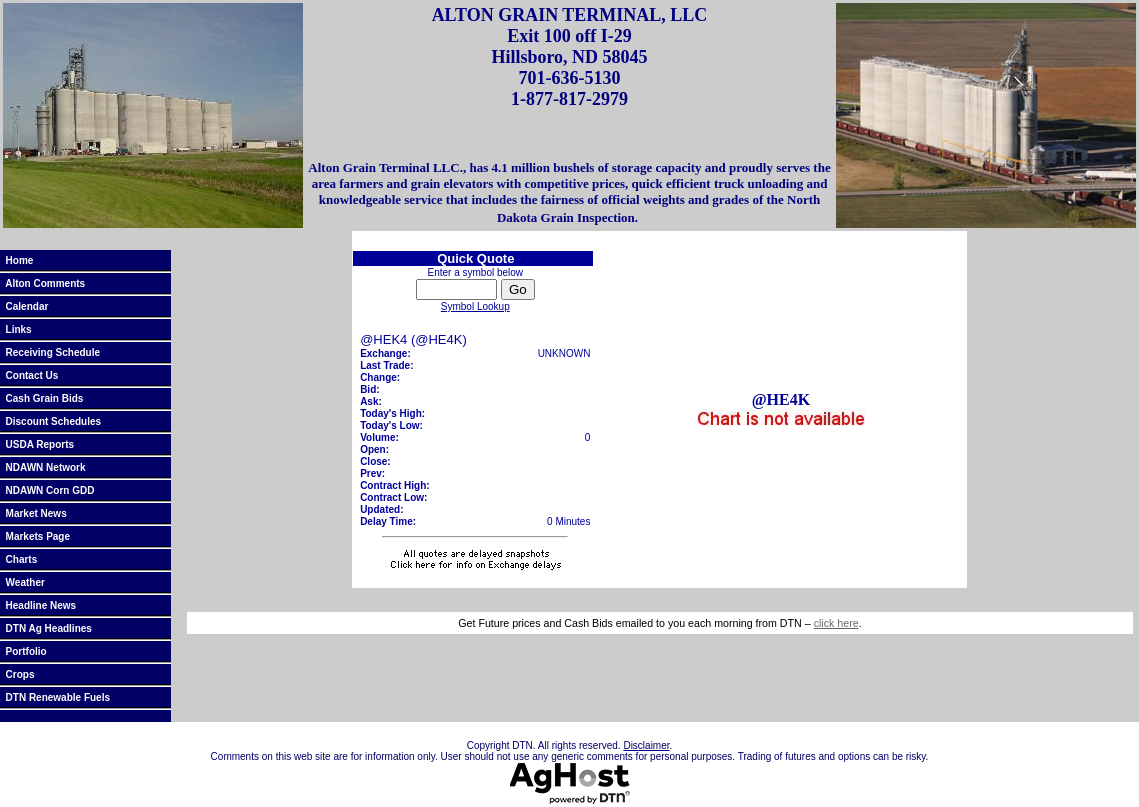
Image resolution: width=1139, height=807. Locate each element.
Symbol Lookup (475, 306)
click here (836, 623)
